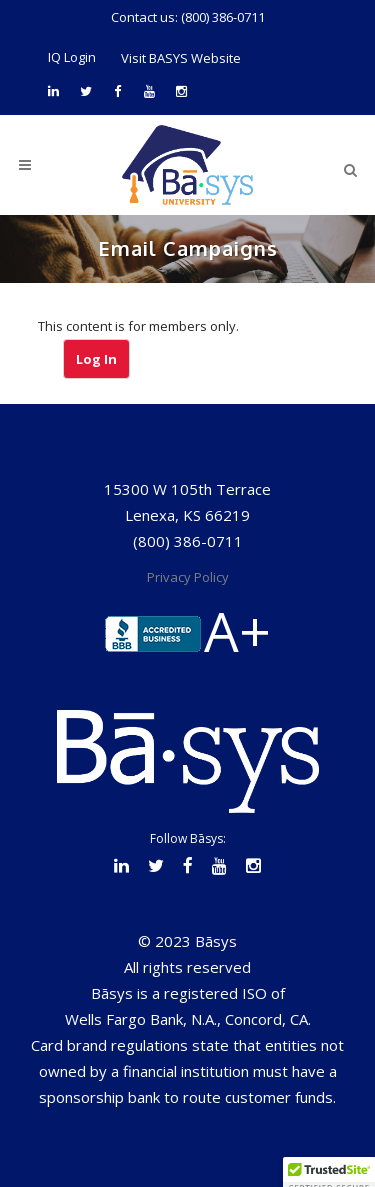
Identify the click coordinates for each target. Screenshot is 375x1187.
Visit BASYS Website (181, 58)
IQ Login (72, 57)
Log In (96, 359)
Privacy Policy (188, 577)
